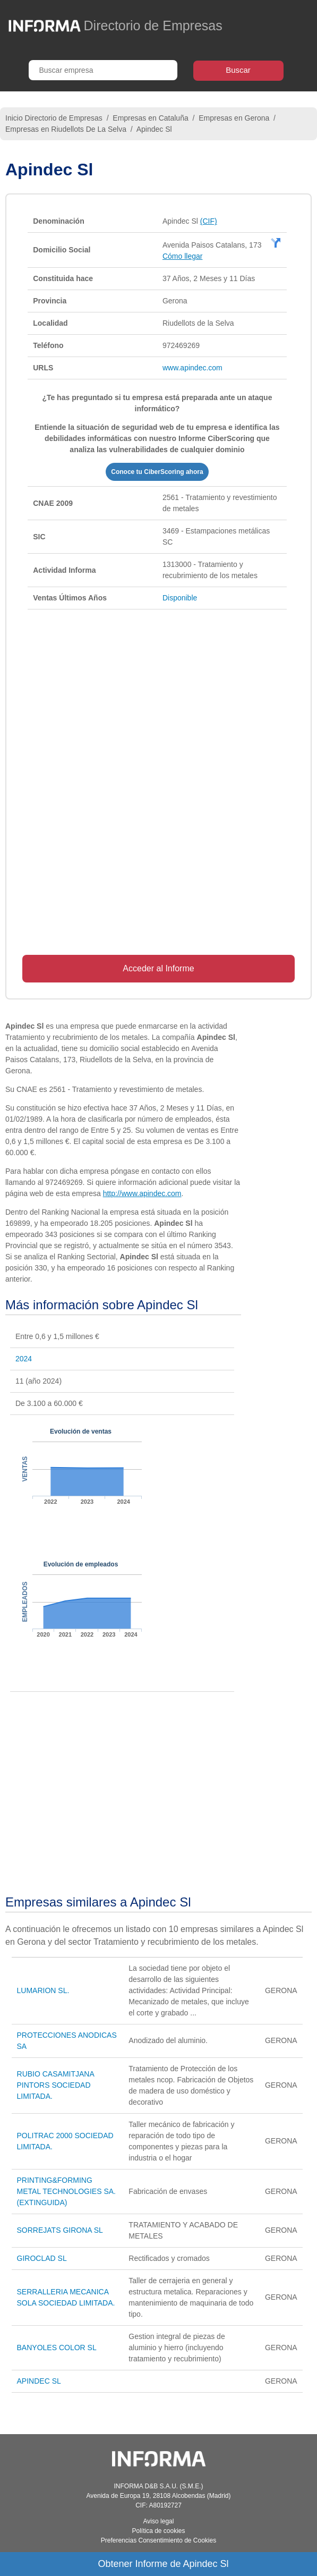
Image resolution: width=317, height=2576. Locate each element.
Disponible (179, 598)
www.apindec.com (192, 367)
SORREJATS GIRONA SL (60, 2230)
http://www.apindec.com (142, 1193)
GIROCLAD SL (42, 2258)
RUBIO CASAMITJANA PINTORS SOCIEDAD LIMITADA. (55, 2085)
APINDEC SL (39, 2381)
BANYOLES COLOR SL (57, 2347)
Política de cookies (158, 2531)
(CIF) (208, 221)
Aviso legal (158, 2521)
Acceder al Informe (158, 968)
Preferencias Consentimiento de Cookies (158, 2540)
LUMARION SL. (43, 1990)
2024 (23, 1358)
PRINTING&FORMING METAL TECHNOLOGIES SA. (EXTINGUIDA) (66, 2191)
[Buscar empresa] (103, 70)
